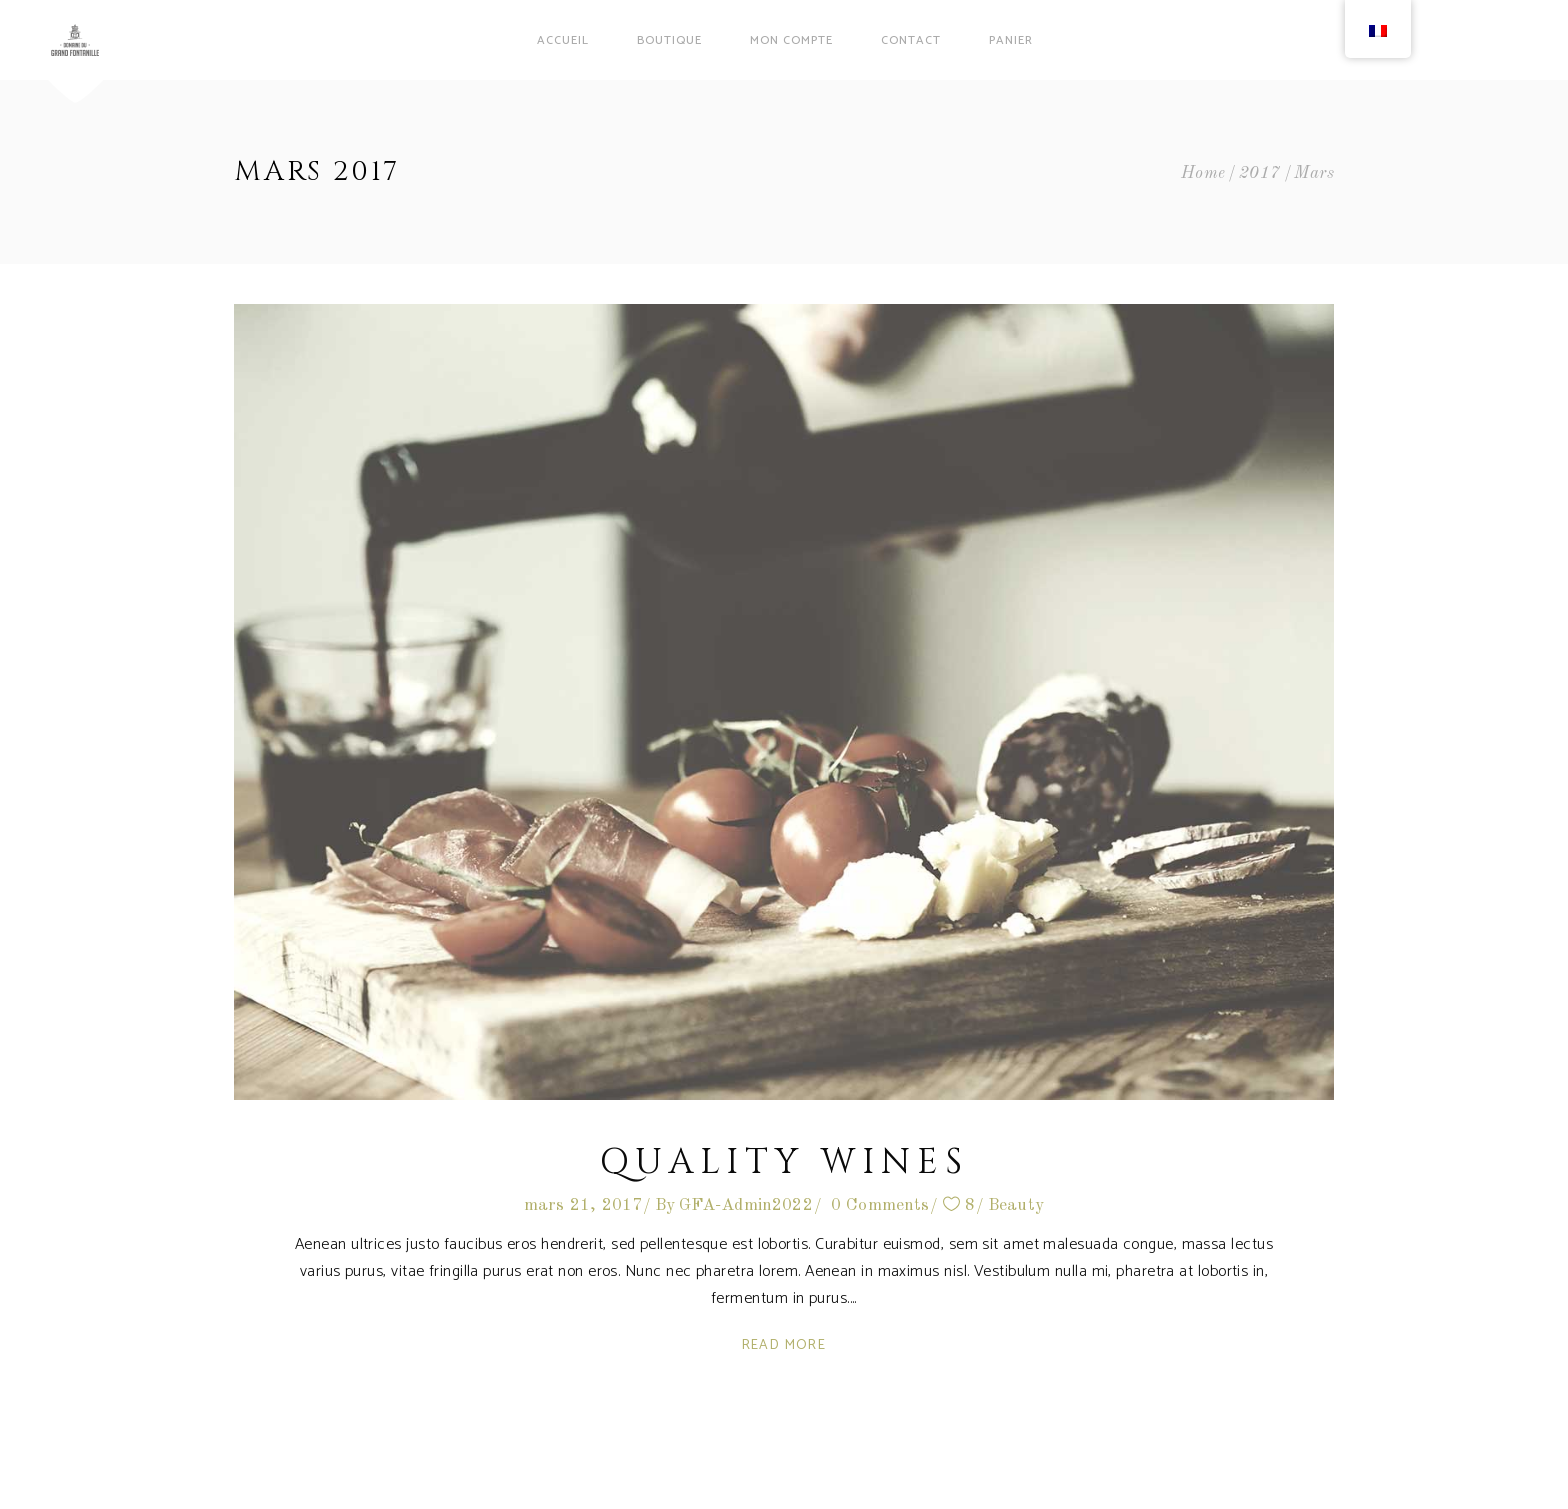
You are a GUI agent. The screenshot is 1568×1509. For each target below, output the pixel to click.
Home (1203, 173)
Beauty (1016, 1205)
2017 (1260, 173)
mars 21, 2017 (583, 1205)
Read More (784, 1345)
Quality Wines (784, 1162)
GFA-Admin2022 (746, 1205)
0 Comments (880, 1205)
